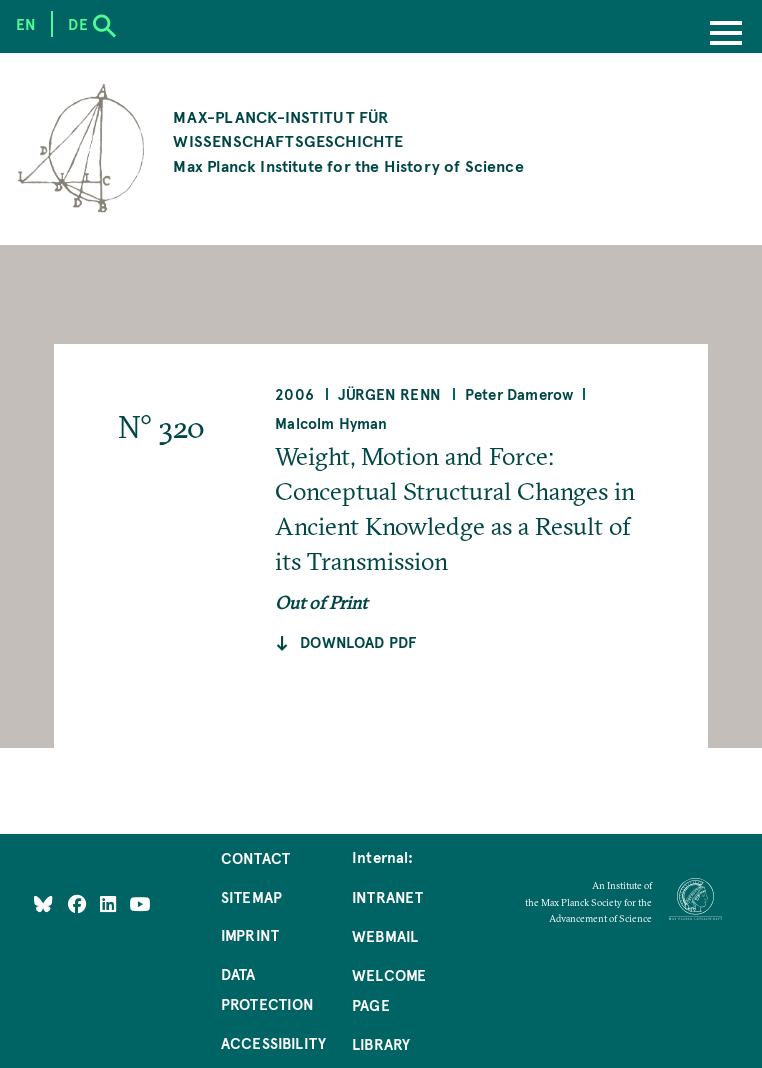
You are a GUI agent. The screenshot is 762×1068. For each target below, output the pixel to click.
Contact (255, 858)
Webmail (385, 936)
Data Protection (268, 989)
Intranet (387, 897)
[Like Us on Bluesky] (43, 903)
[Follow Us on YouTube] (140, 903)
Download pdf (358, 642)
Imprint (250, 935)
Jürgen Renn (389, 394)
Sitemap (251, 897)
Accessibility (273, 1043)
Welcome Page (389, 990)
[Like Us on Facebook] (79, 903)
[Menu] (726, 35)
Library (381, 1044)
